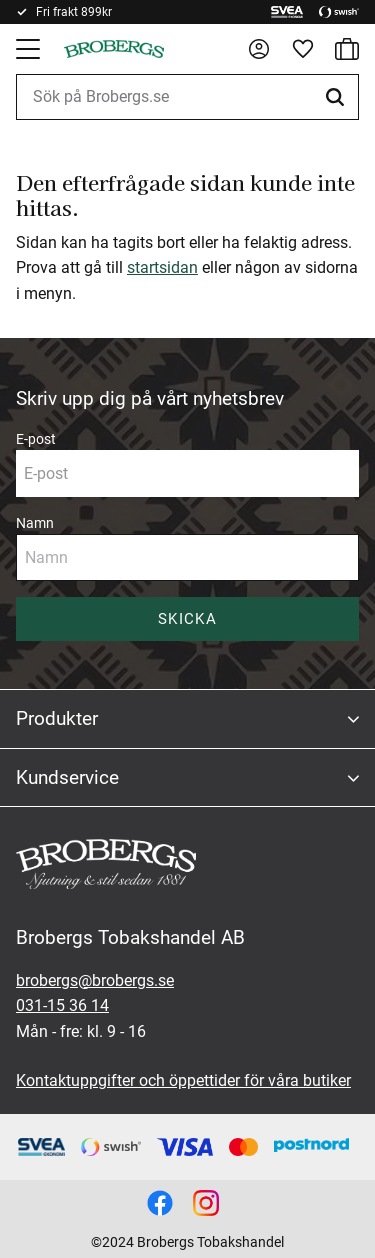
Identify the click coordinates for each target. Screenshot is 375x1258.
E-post (36, 439)
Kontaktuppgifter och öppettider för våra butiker (183, 1080)
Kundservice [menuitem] (67, 777)
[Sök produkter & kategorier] (187, 97)
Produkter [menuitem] (57, 718)
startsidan (162, 267)
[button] (30, 49)
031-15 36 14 (62, 1005)
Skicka (187, 619)
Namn (35, 523)
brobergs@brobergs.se (95, 980)
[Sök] (338, 97)
